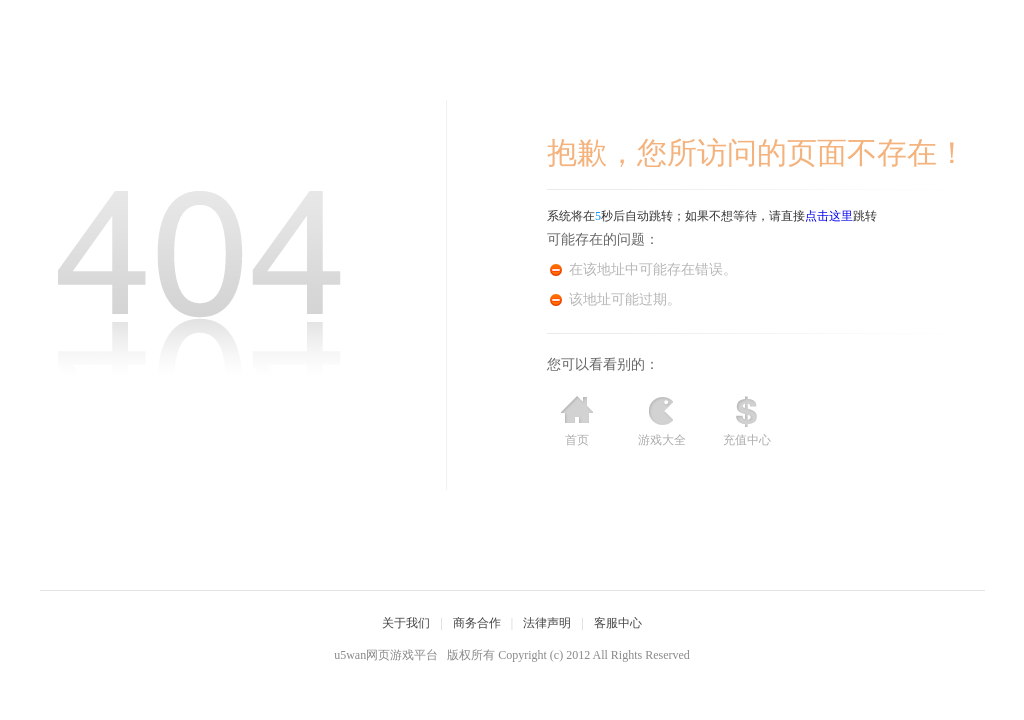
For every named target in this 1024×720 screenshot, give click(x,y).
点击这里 (829, 216)
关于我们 (406, 623)
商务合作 (477, 623)
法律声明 (547, 623)
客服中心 (618, 623)
